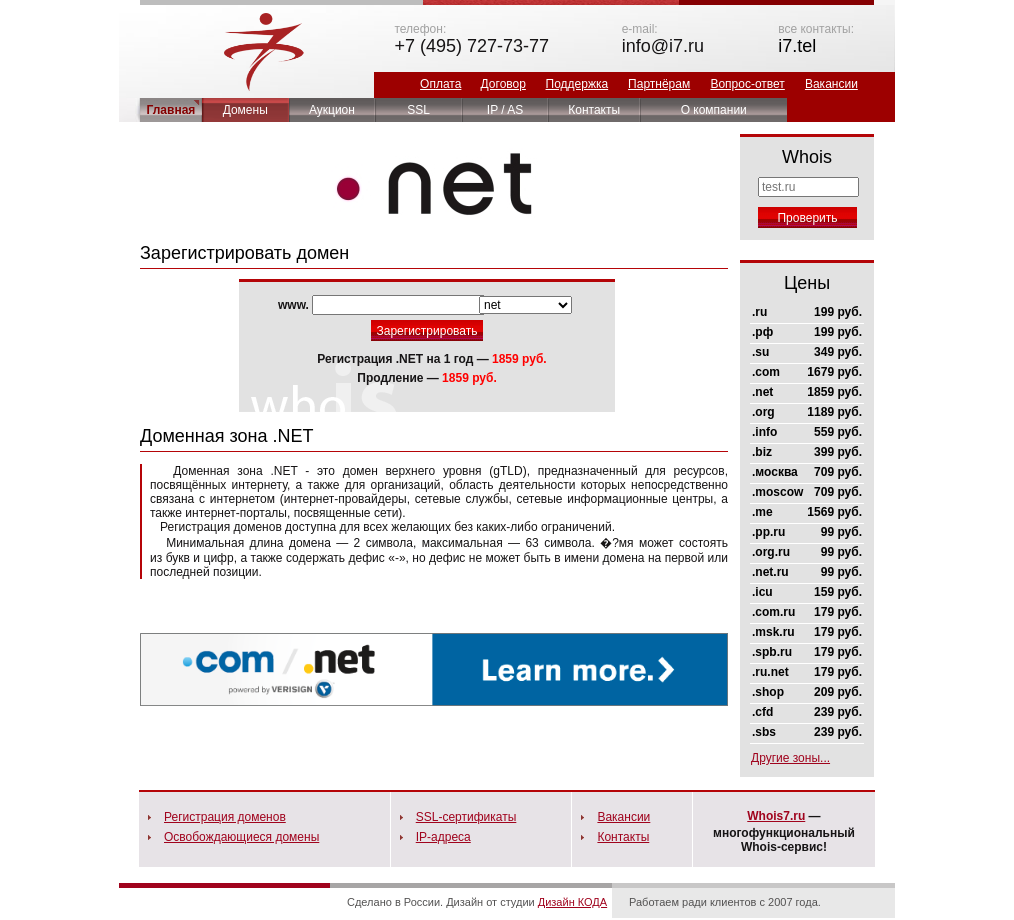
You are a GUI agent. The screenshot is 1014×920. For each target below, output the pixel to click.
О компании (714, 110)
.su (760, 352)
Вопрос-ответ (747, 84)
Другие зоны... (790, 758)
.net (762, 392)
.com (766, 372)
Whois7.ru (776, 816)
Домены (245, 110)
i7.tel (797, 46)
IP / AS (505, 110)
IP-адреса (443, 837)
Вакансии (831, 84)
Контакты (594, 110)
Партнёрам (659, 84)
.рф (762, 332)
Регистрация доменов (225, 817)
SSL (418, 110)
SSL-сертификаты (466, 817)
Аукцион (332, 110)
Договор (503, 84)
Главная (171, 110)
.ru (759, 312)
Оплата (440, 84)
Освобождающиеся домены (241, 837)
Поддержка (577, 84)
